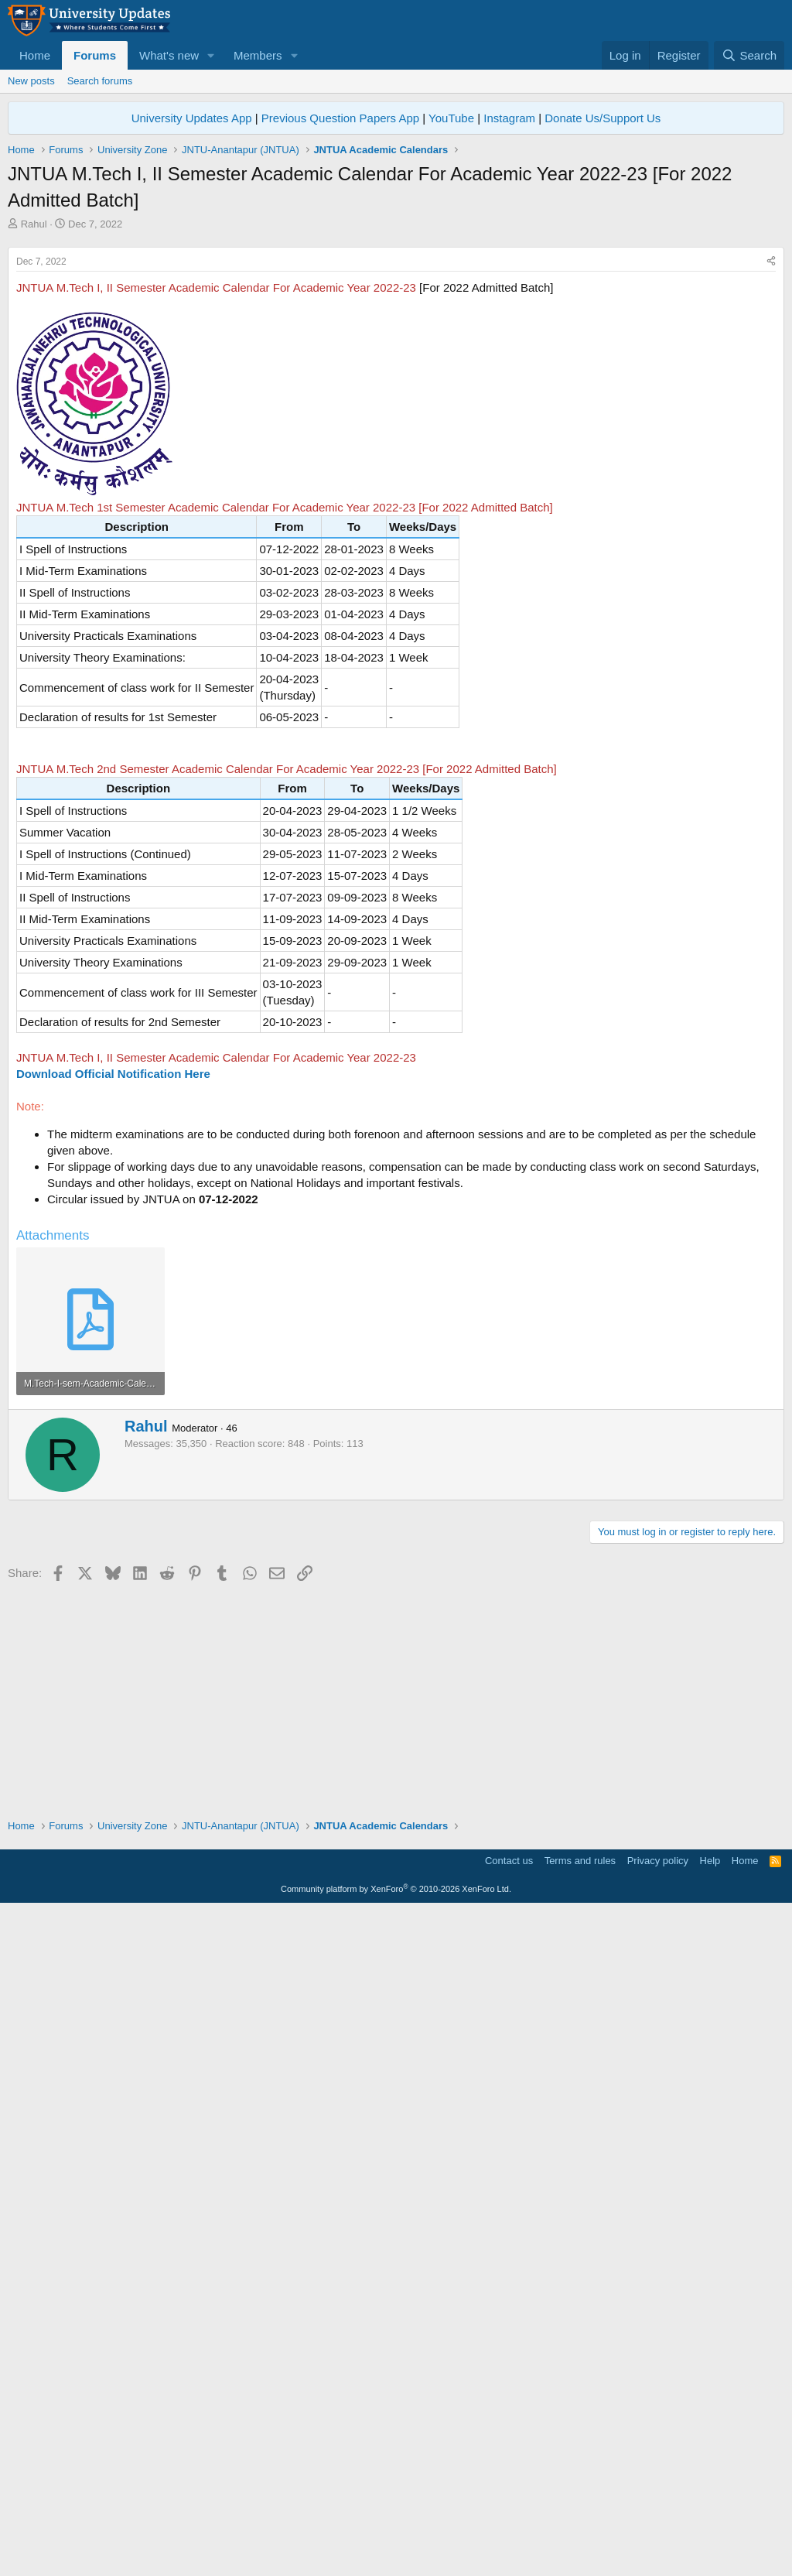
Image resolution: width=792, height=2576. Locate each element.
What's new (169, 55)
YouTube (451, 118)
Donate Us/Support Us (602, 118)
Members (258, 55)
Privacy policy (657, 2526)
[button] (211, 55)
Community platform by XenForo (396, 2554)
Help (710, 2526)
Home (34, 55)
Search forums (100, 81)
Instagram (509, 118)
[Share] (771, 478)
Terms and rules (580, 2526)
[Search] (749, 55)
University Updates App (191, 118)
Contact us (509, 2526)
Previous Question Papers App (340, 118)
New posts (31, 81)
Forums (94, 55)
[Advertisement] (396, 347)
